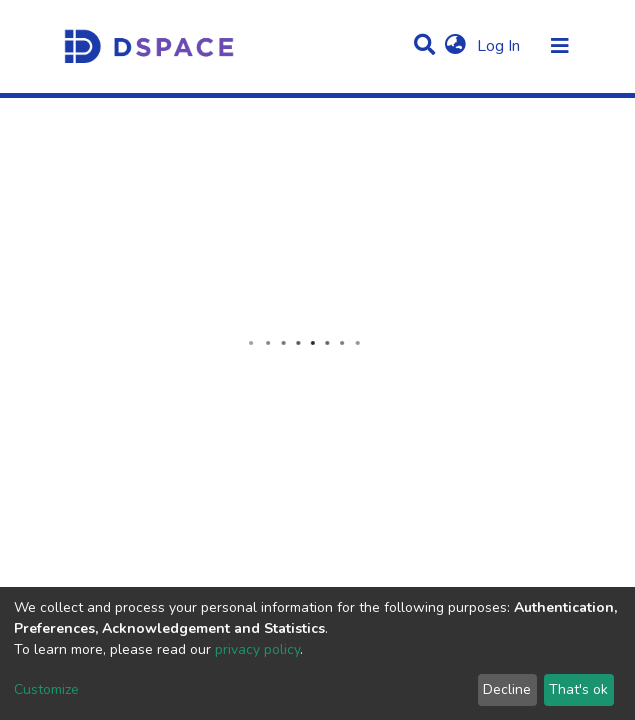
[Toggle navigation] (560, 46)
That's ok (578, 689)
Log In (500, 46)
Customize (46, 689)
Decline (507, 689)
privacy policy (257, 649)
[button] (455, 46)
